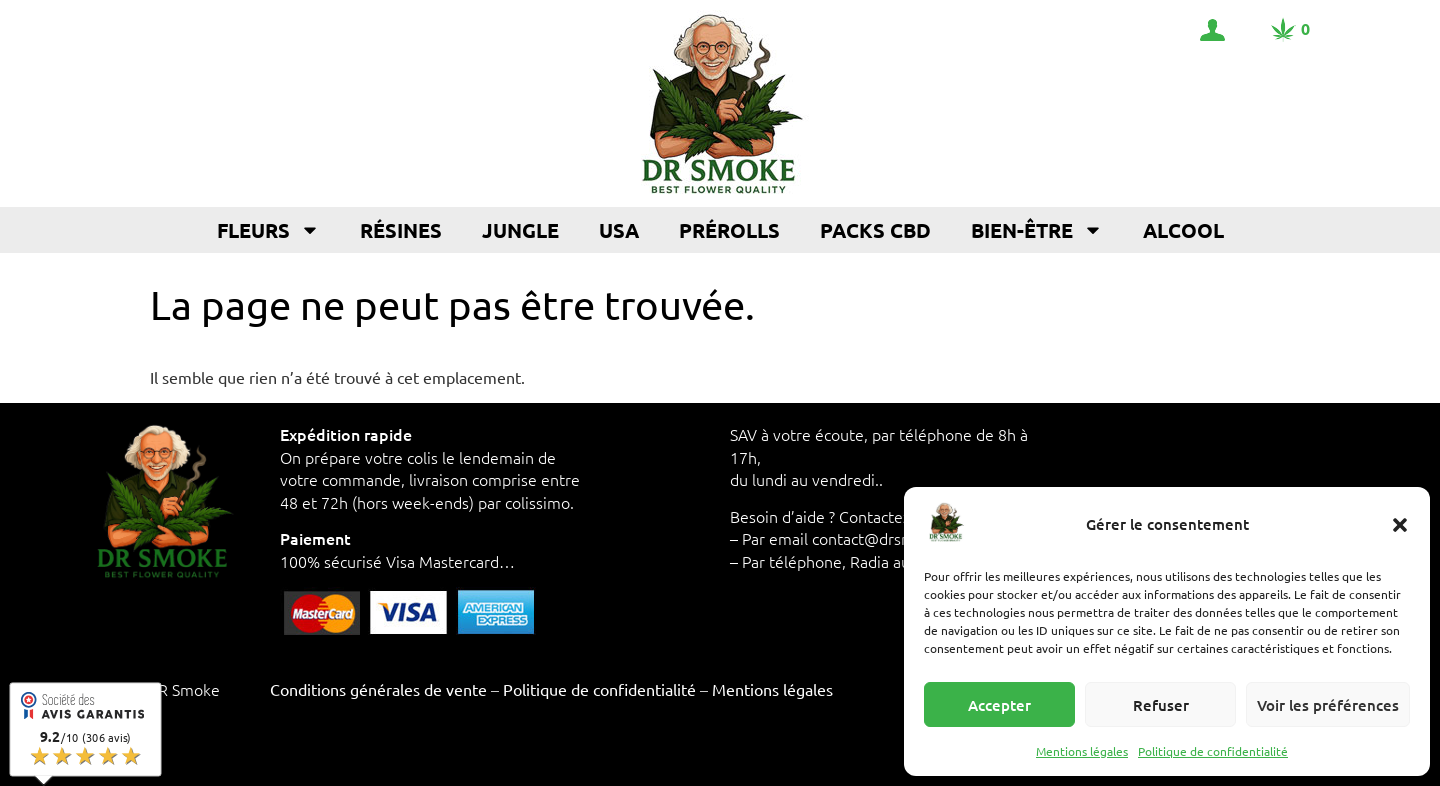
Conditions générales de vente (378, 689)
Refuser (1161, 705)
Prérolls (729, 230)
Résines (401, 230)
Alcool (1183, 230)
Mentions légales (1082, 751)
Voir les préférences (1328, 705)
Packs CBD (875, 230)
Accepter (999, 705)
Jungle (520, 230)
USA (619, 230)
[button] (1400, 525)
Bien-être (1037, 230)
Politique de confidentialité (1213, 751)
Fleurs (268, 230)
